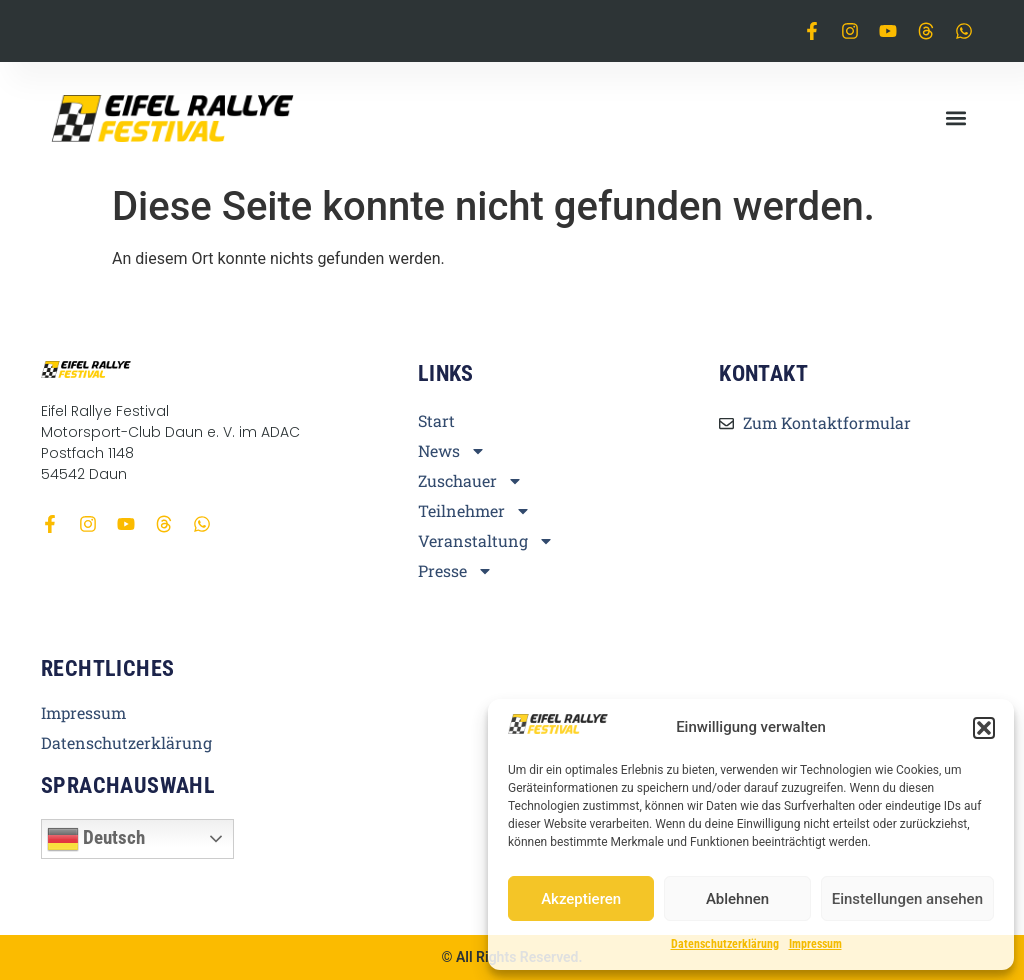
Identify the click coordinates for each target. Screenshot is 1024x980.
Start (436, 421)
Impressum (815, 944)
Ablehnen (737, 899)
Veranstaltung (486, 541)
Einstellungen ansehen (907, 899)
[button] (984, 728)
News (452, 451)
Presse (455, 571)
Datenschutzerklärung (725, 944)
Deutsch (96, 839)
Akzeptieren (581, 899)
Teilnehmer (474, 511)
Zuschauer (470, 481)
